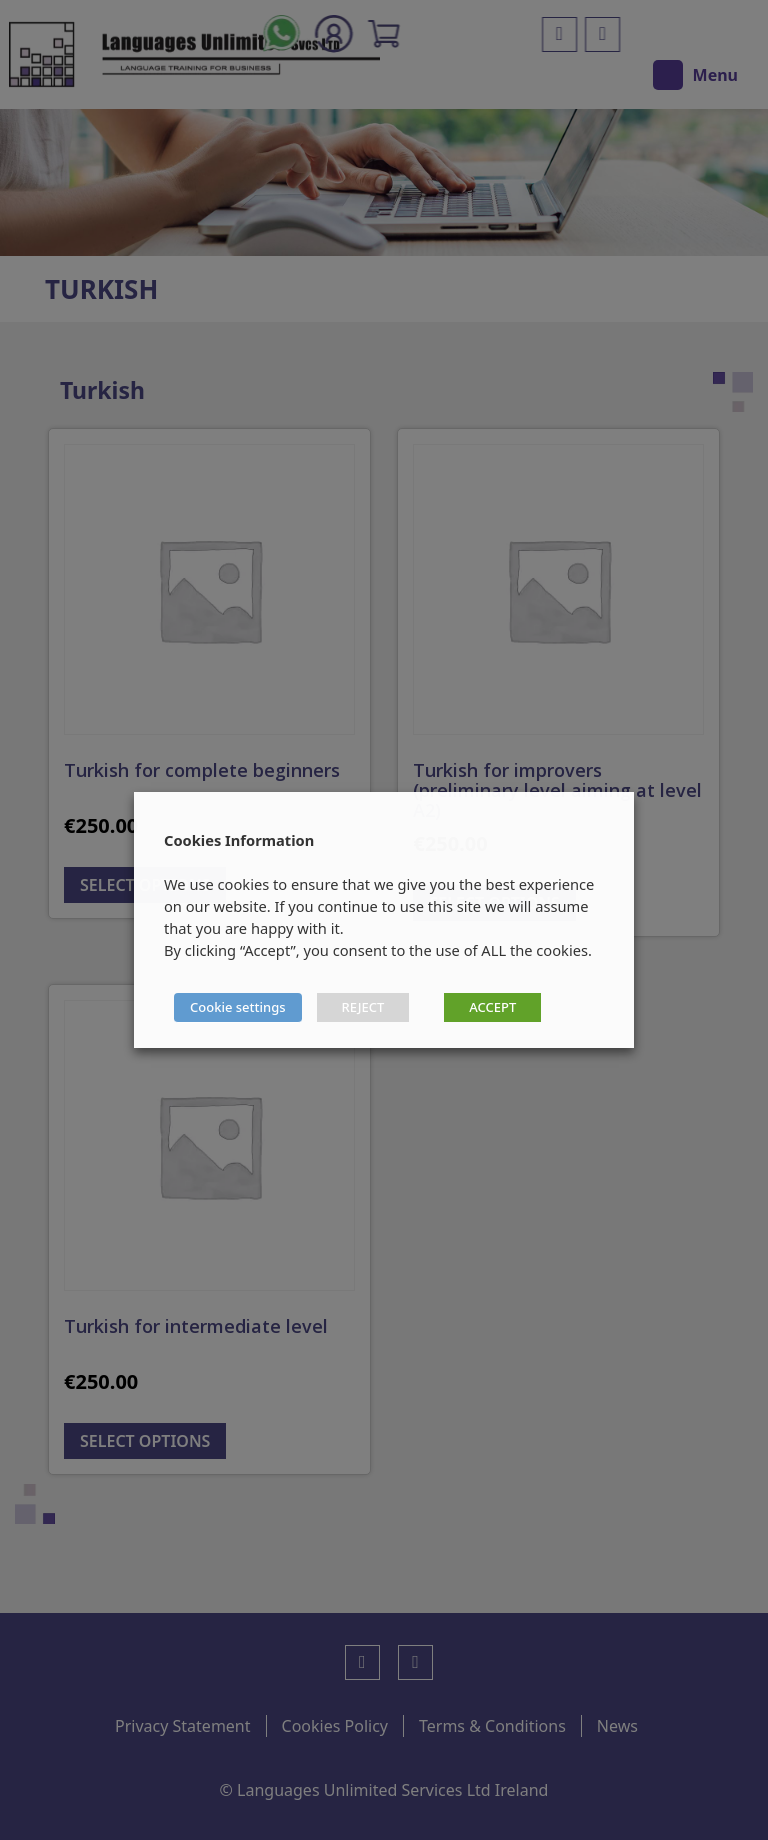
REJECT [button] (363, 1007)
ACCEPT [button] (492, 1007)
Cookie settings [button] (238, 1007)
